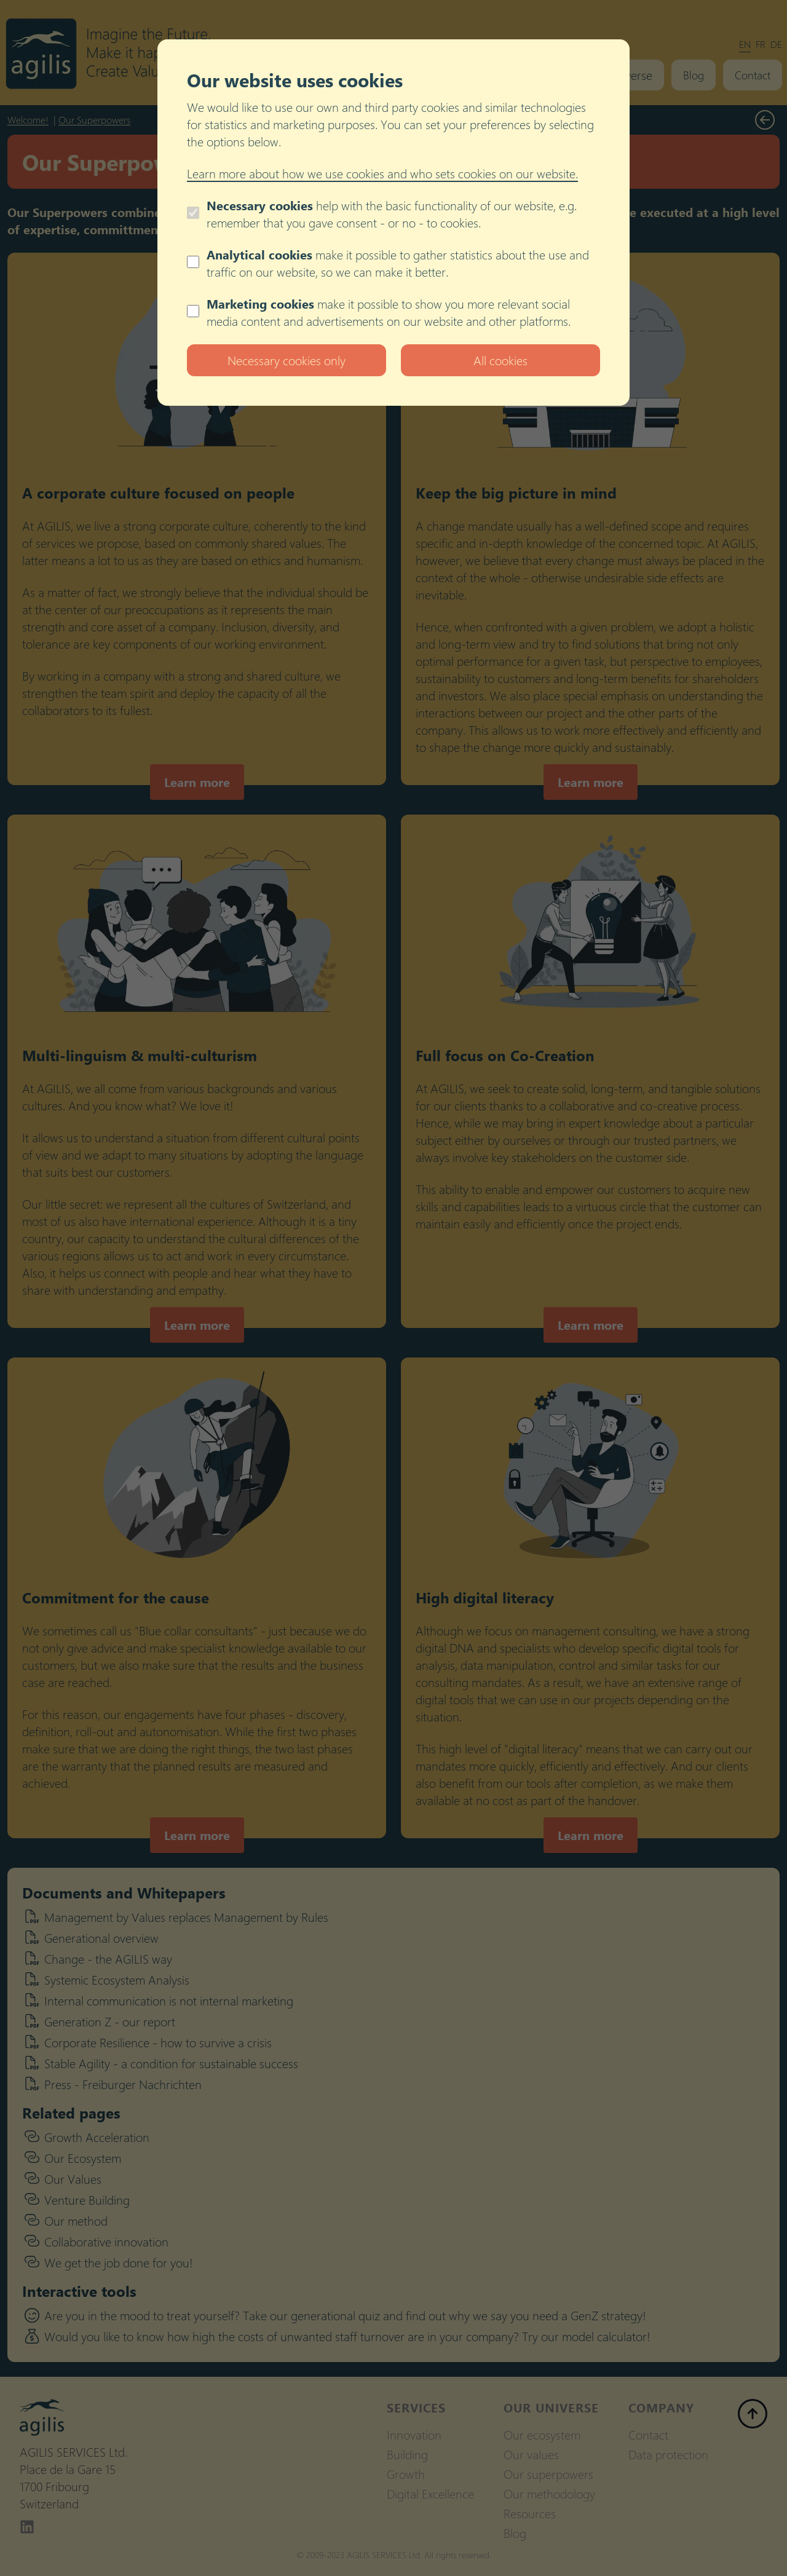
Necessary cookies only (286, 360)
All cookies (500, 360)
